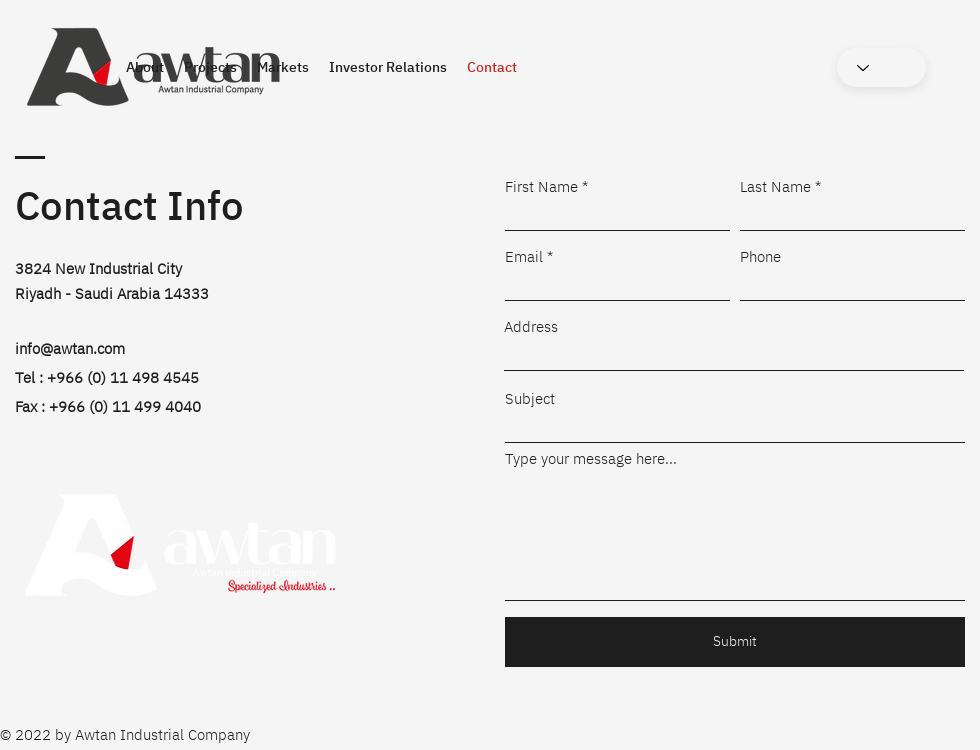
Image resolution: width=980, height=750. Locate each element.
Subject (530, 398)
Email (524, 256)
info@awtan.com (70, 348)
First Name (541, 186)
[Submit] (735, 642)
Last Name (775, 186)
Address (531, 326)
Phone (760, 256)
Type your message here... (591, 458)
